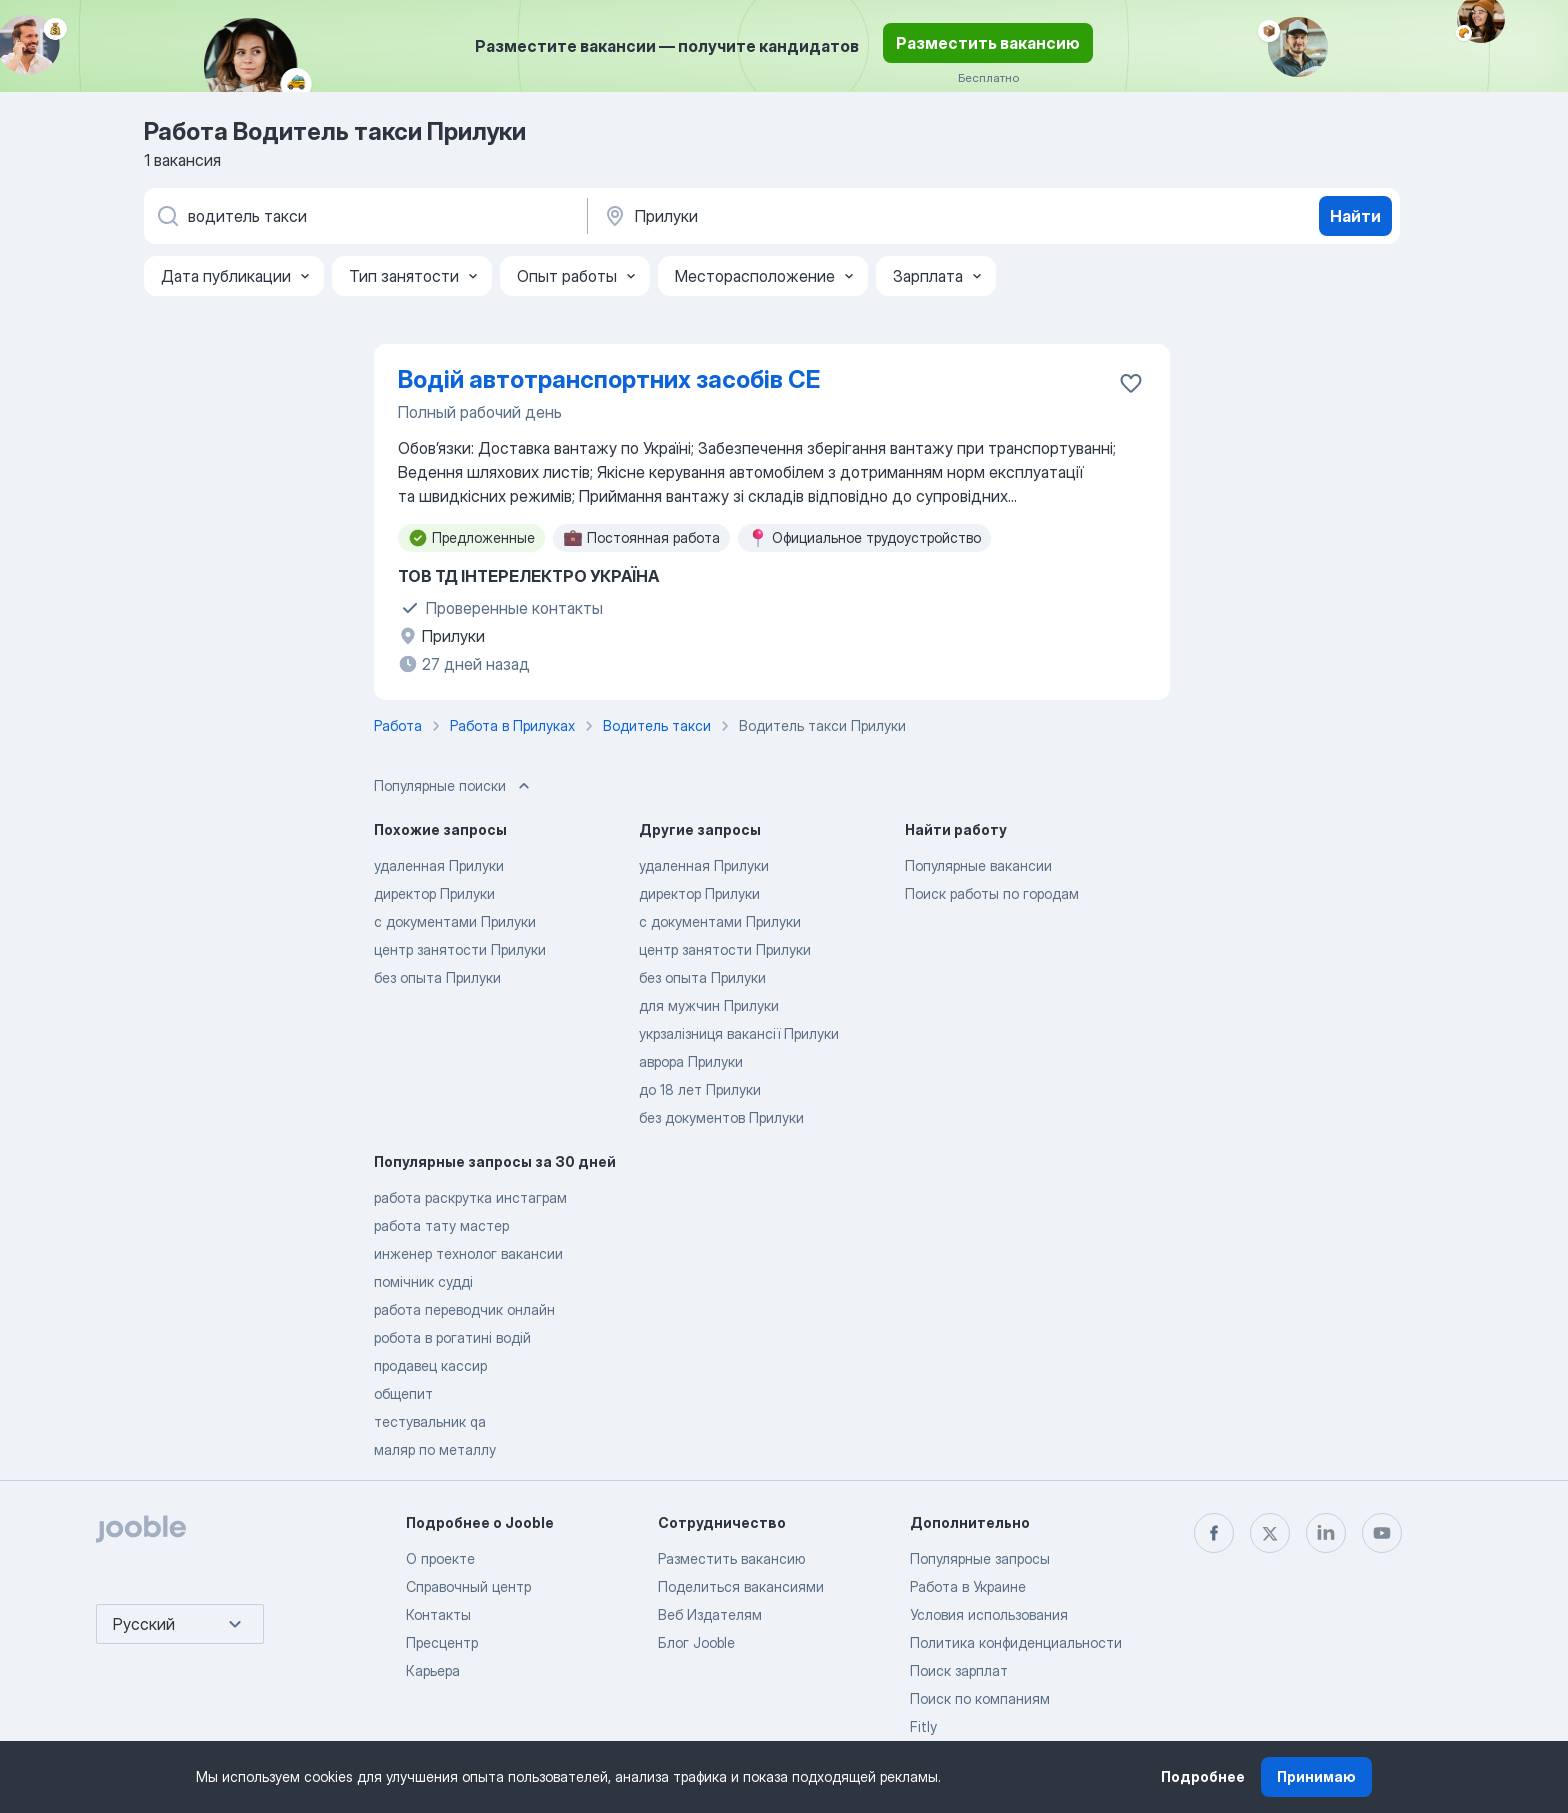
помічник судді (423, 1281)
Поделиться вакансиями (741, 1586)
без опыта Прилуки (437, 977)
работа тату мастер (441, 1225)
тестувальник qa (430, 1421)
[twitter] (1270, 1533)
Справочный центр (468, 1586)
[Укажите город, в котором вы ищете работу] (811, 216)
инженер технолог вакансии (468, 1253)
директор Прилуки (434, 893)
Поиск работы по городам (992, 893)
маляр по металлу (435, 1449)
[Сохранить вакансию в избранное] (1131, 383)
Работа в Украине (968, 1586)
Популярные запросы (980, 1558)
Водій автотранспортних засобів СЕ (609, 379)
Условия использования (989, 1614)
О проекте (440, 1558)
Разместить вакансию (988, 43)
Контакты (438, 1614)
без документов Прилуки (721, 1117)
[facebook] (1214, 1533)
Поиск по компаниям (980, 1698)
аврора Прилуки (691, 1061)
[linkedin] (1326, 1533)
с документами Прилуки (455, 921)
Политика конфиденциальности (1016, 1642)
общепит (403, 1393)
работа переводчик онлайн (464, 1309)
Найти (1355, 216)
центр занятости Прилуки (460, 949)
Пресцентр (442, 1642)
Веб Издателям (710, 1614)
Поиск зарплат (959, 1670)
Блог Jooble (696, 1642)
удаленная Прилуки (439, 865)
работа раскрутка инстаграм (470, 1197)
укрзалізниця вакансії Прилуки (739, 1033)
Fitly (923, 1726)
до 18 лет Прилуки (700, 1089)
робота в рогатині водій (452, 1337)
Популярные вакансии (978, 865)
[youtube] (1382, 1533)
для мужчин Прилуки (709, 1005)
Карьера (433, 1670)
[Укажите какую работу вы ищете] (364, 216)
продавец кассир (430, 1365)
